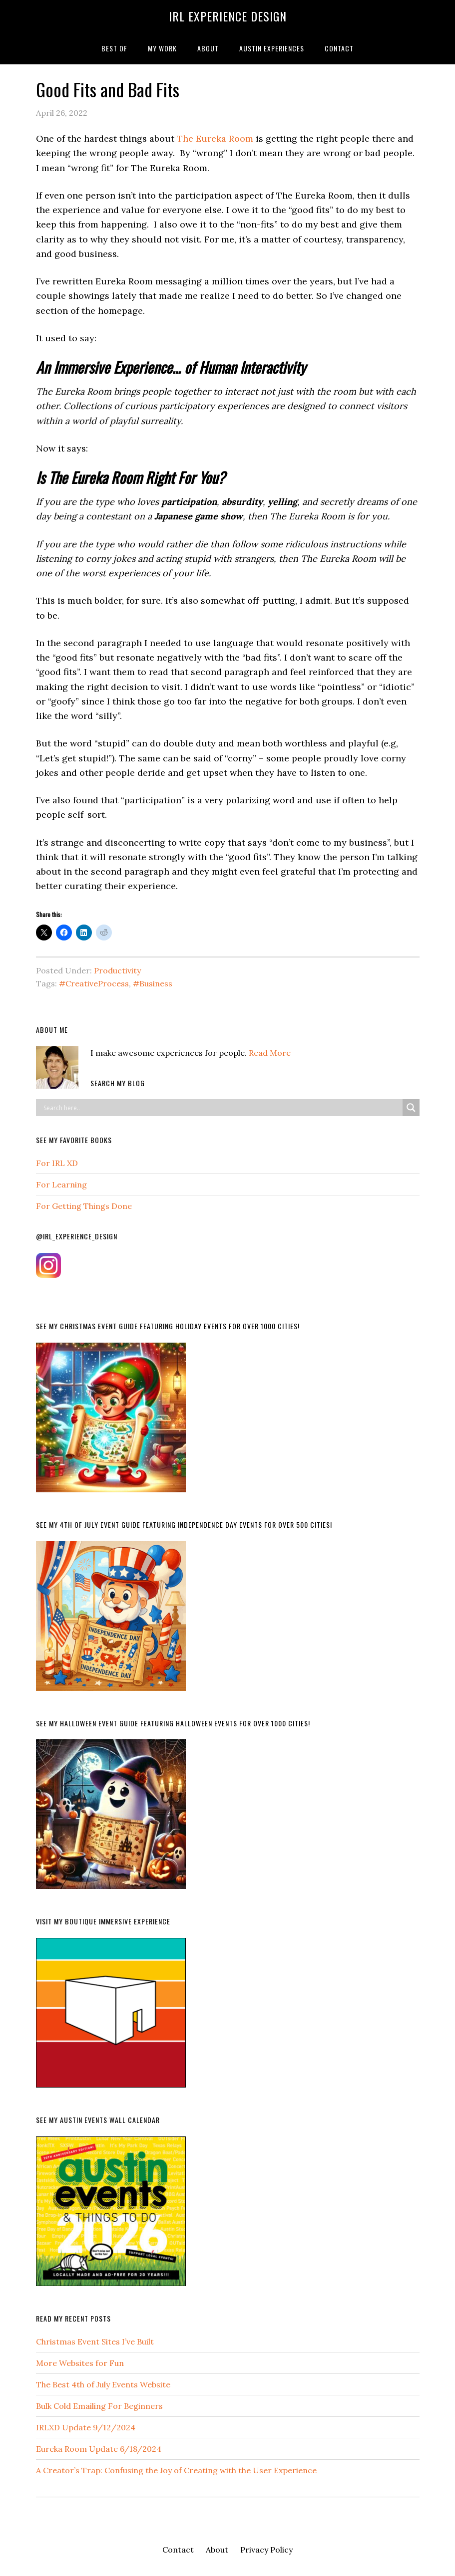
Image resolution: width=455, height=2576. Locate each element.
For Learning (61, 1184)
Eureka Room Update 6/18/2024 (98, 2449)
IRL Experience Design (228, 16)
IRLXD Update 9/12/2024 (85, 2427)
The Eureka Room (215, 138)
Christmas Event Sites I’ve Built (95, 2341)
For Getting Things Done (84, 1206)
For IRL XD (57, 1163)
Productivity (117, 970)
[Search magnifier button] (411, 1107)
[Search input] (221, 1107)
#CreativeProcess (94, 983)
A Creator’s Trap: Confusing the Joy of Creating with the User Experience (176, 2470)
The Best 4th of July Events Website (103, 2384)
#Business (152, 983)
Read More (270, 1053)
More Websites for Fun (80, 2363)
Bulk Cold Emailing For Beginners (99, 2406)
